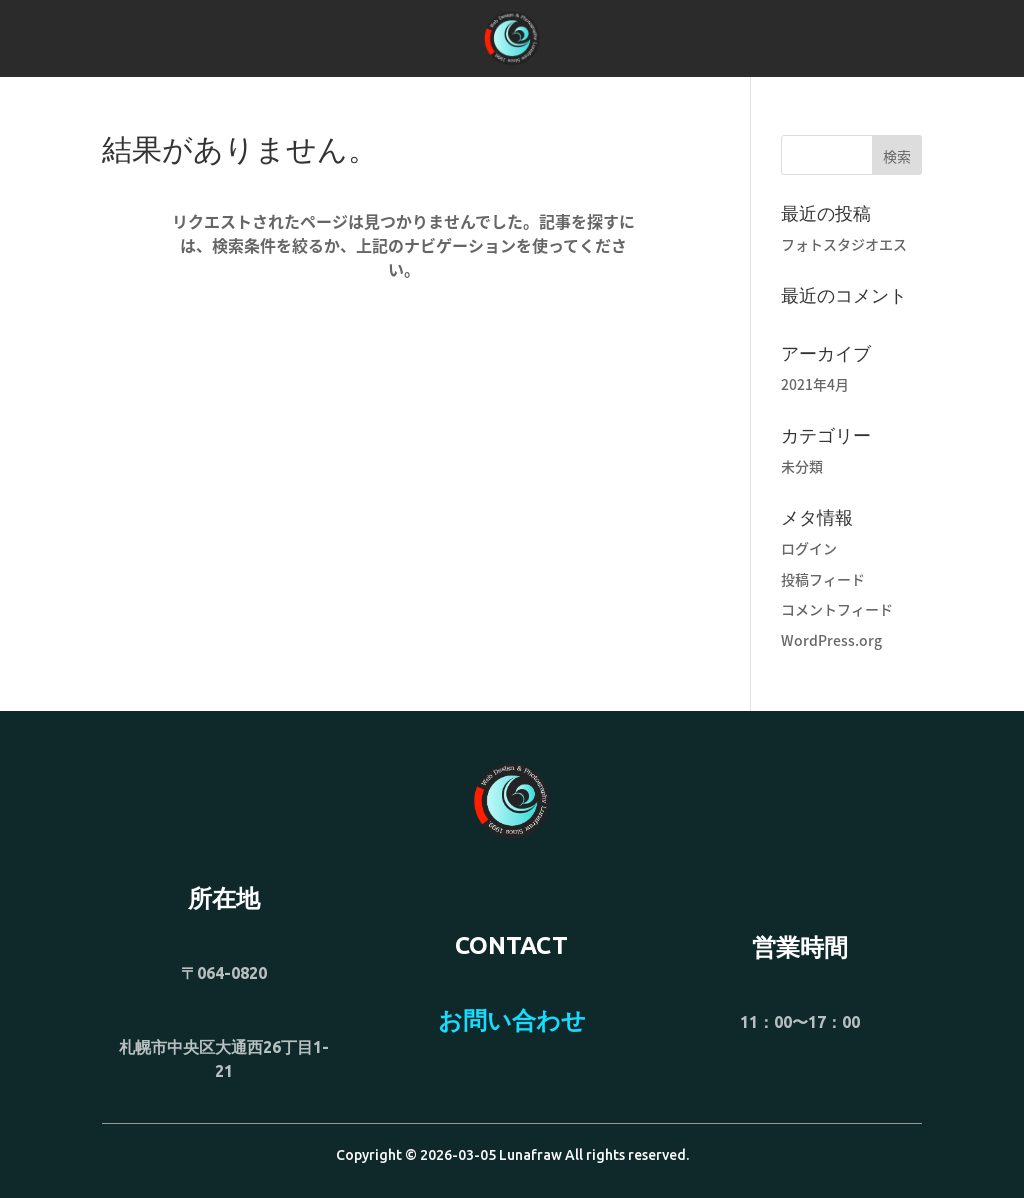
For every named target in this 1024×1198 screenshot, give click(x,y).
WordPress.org (831, 640)
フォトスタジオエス (844, 244)
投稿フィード (823, 579)
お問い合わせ (512, 1020)
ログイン (809, 548)
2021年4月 (815, 384)
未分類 (802, 466)
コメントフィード (837, 609)
